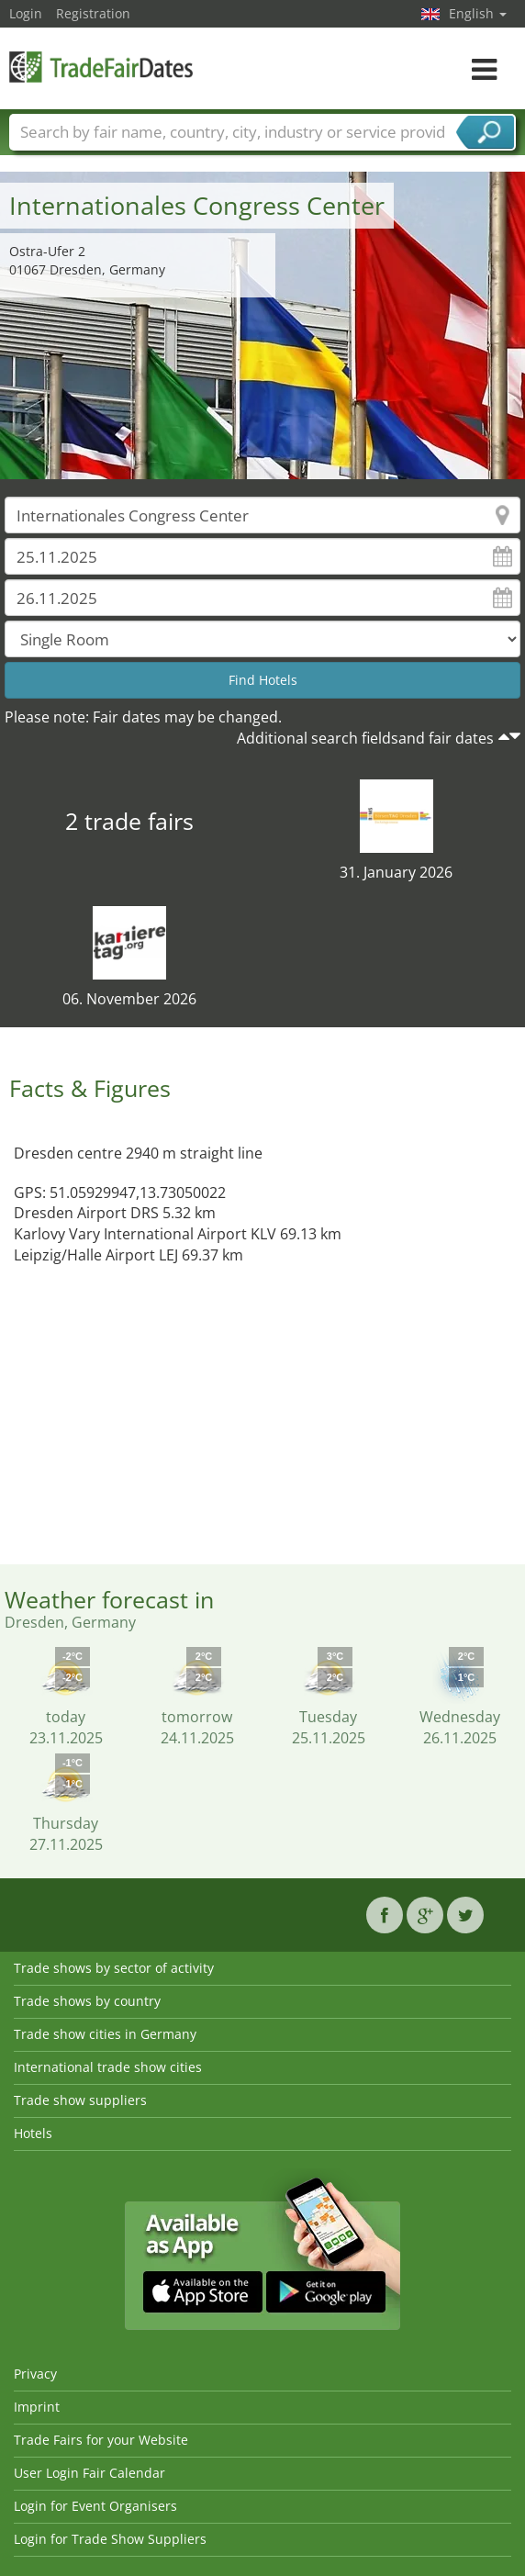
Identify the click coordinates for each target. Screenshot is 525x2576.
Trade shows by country (87, 2001)
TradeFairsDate (101, 66)
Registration (93, 13)
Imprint (37, 2406)
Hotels (33, 2133)
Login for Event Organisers (95, 2505)
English (478, 13)
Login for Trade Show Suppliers (110, 2539)
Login (25, 13)
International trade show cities (108, 2067)
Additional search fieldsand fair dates (365, 738)
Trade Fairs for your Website (101, 2439)
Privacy (35, 2373)
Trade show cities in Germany (105, 2034)
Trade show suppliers (80, 2100)
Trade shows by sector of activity (114, 1968)
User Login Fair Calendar (89, 2472)
